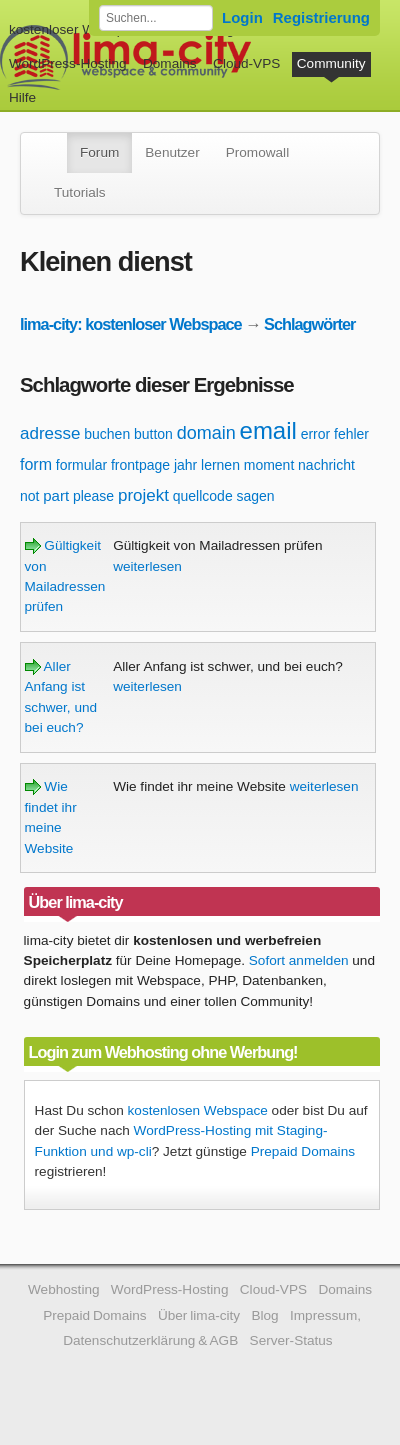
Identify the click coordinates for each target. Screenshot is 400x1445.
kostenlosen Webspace (198, 1110)
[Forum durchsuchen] (156, 18)
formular (81, 465)
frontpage (140, 465)
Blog (264, 1315)
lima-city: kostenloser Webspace (131, 324)
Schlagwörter (309, 324)
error (316, 434)
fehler (351, 434)
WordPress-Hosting (68, 63)
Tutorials (80, 192)
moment (269, 465)
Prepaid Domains (303, 1151)
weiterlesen (147, 566)
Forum (99, 152)
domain (206, 433)
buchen (107, 434)
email (268, 430)
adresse (50, 433)
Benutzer (172, 152)
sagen (255, 496)
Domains (170, 63)
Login (242, 17)
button (153, 434)
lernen (220, 465)
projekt (143, 495)
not (29, 496)
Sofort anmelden (299, 960)
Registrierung (321, 17)
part (56, 495)
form (36, 464)
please (93, 496)
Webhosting (64, 1289)
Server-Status (291, 1340)
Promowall (257, 152)
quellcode (203, 496)
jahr (185, 465)
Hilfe (22, 97)
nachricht (326, 465)
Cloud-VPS (246, 63)
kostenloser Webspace (77, 29)
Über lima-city (199, 1315)
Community (331, 63)
